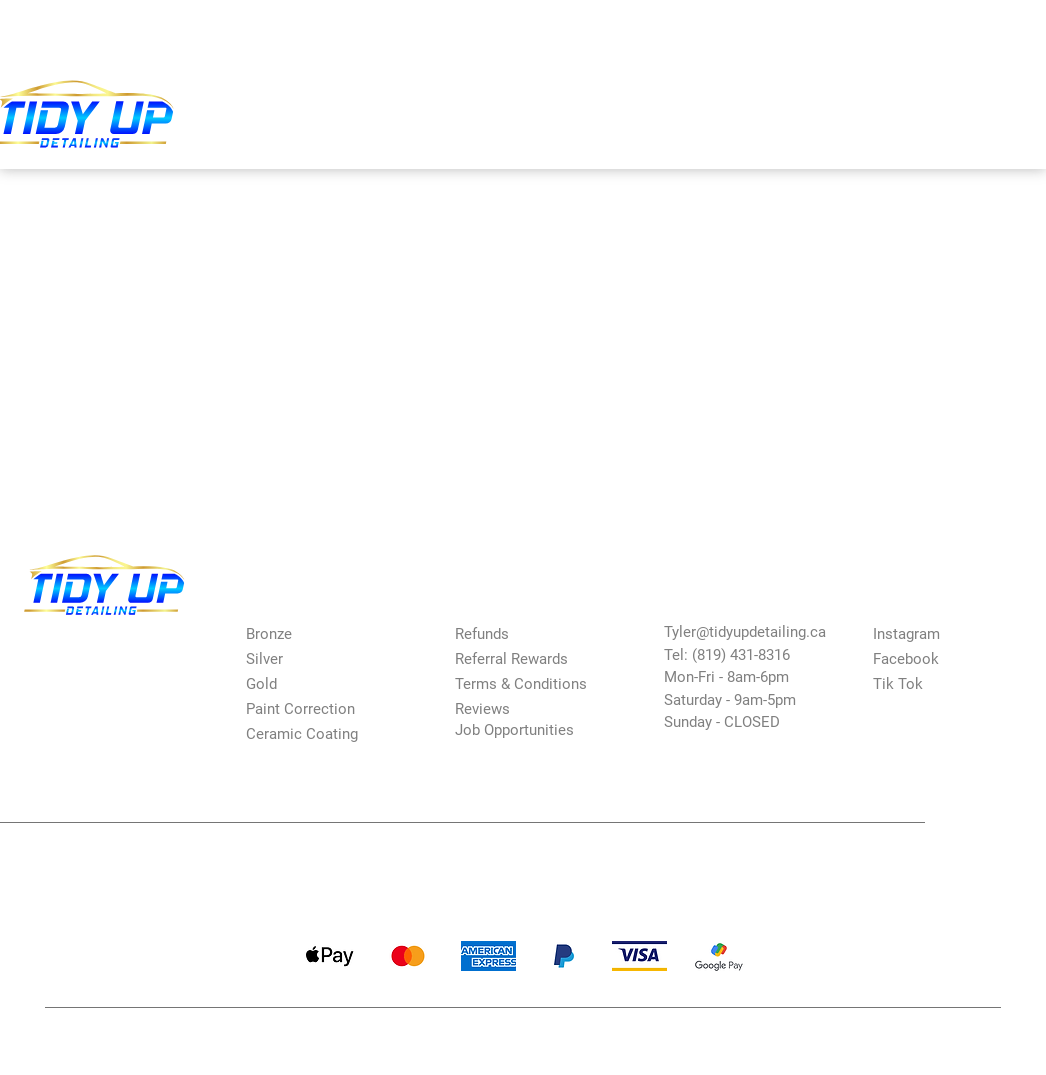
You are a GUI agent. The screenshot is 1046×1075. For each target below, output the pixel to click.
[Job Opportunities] (537, 730)
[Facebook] (944, 658)
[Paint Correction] (317, 708)
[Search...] (676, 31)
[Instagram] (944, 633)
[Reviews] (526, 708)
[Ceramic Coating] (317, 733)
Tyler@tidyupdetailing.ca (745, 632)
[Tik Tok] (944, 683)
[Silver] (317, 658)
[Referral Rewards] (526, 658)
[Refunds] (526, 633)
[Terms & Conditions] (537, 683)
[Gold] (317, 683)
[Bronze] (317, 633)
